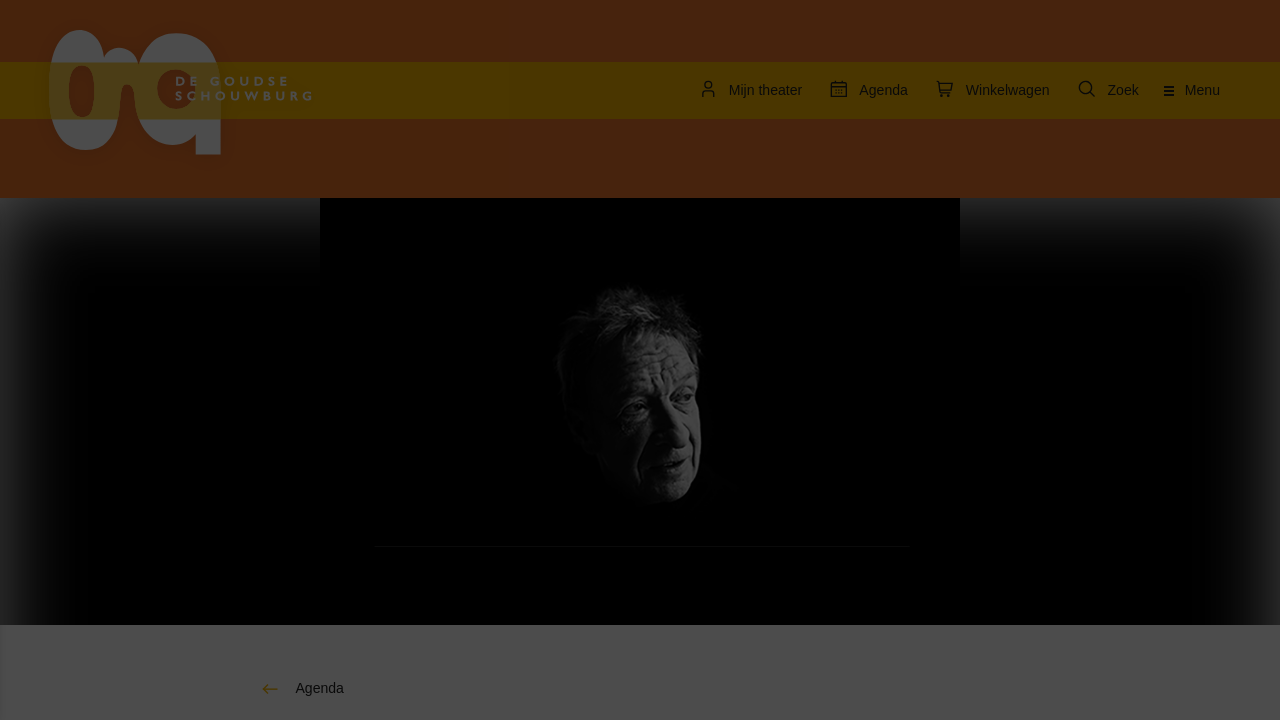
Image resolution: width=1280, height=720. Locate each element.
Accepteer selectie (170, 682)
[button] (150, 429)
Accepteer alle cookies (170, 624)
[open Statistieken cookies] (308, 552)
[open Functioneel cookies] (308, 432)
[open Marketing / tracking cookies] (308, 492)
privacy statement (90, 364)
